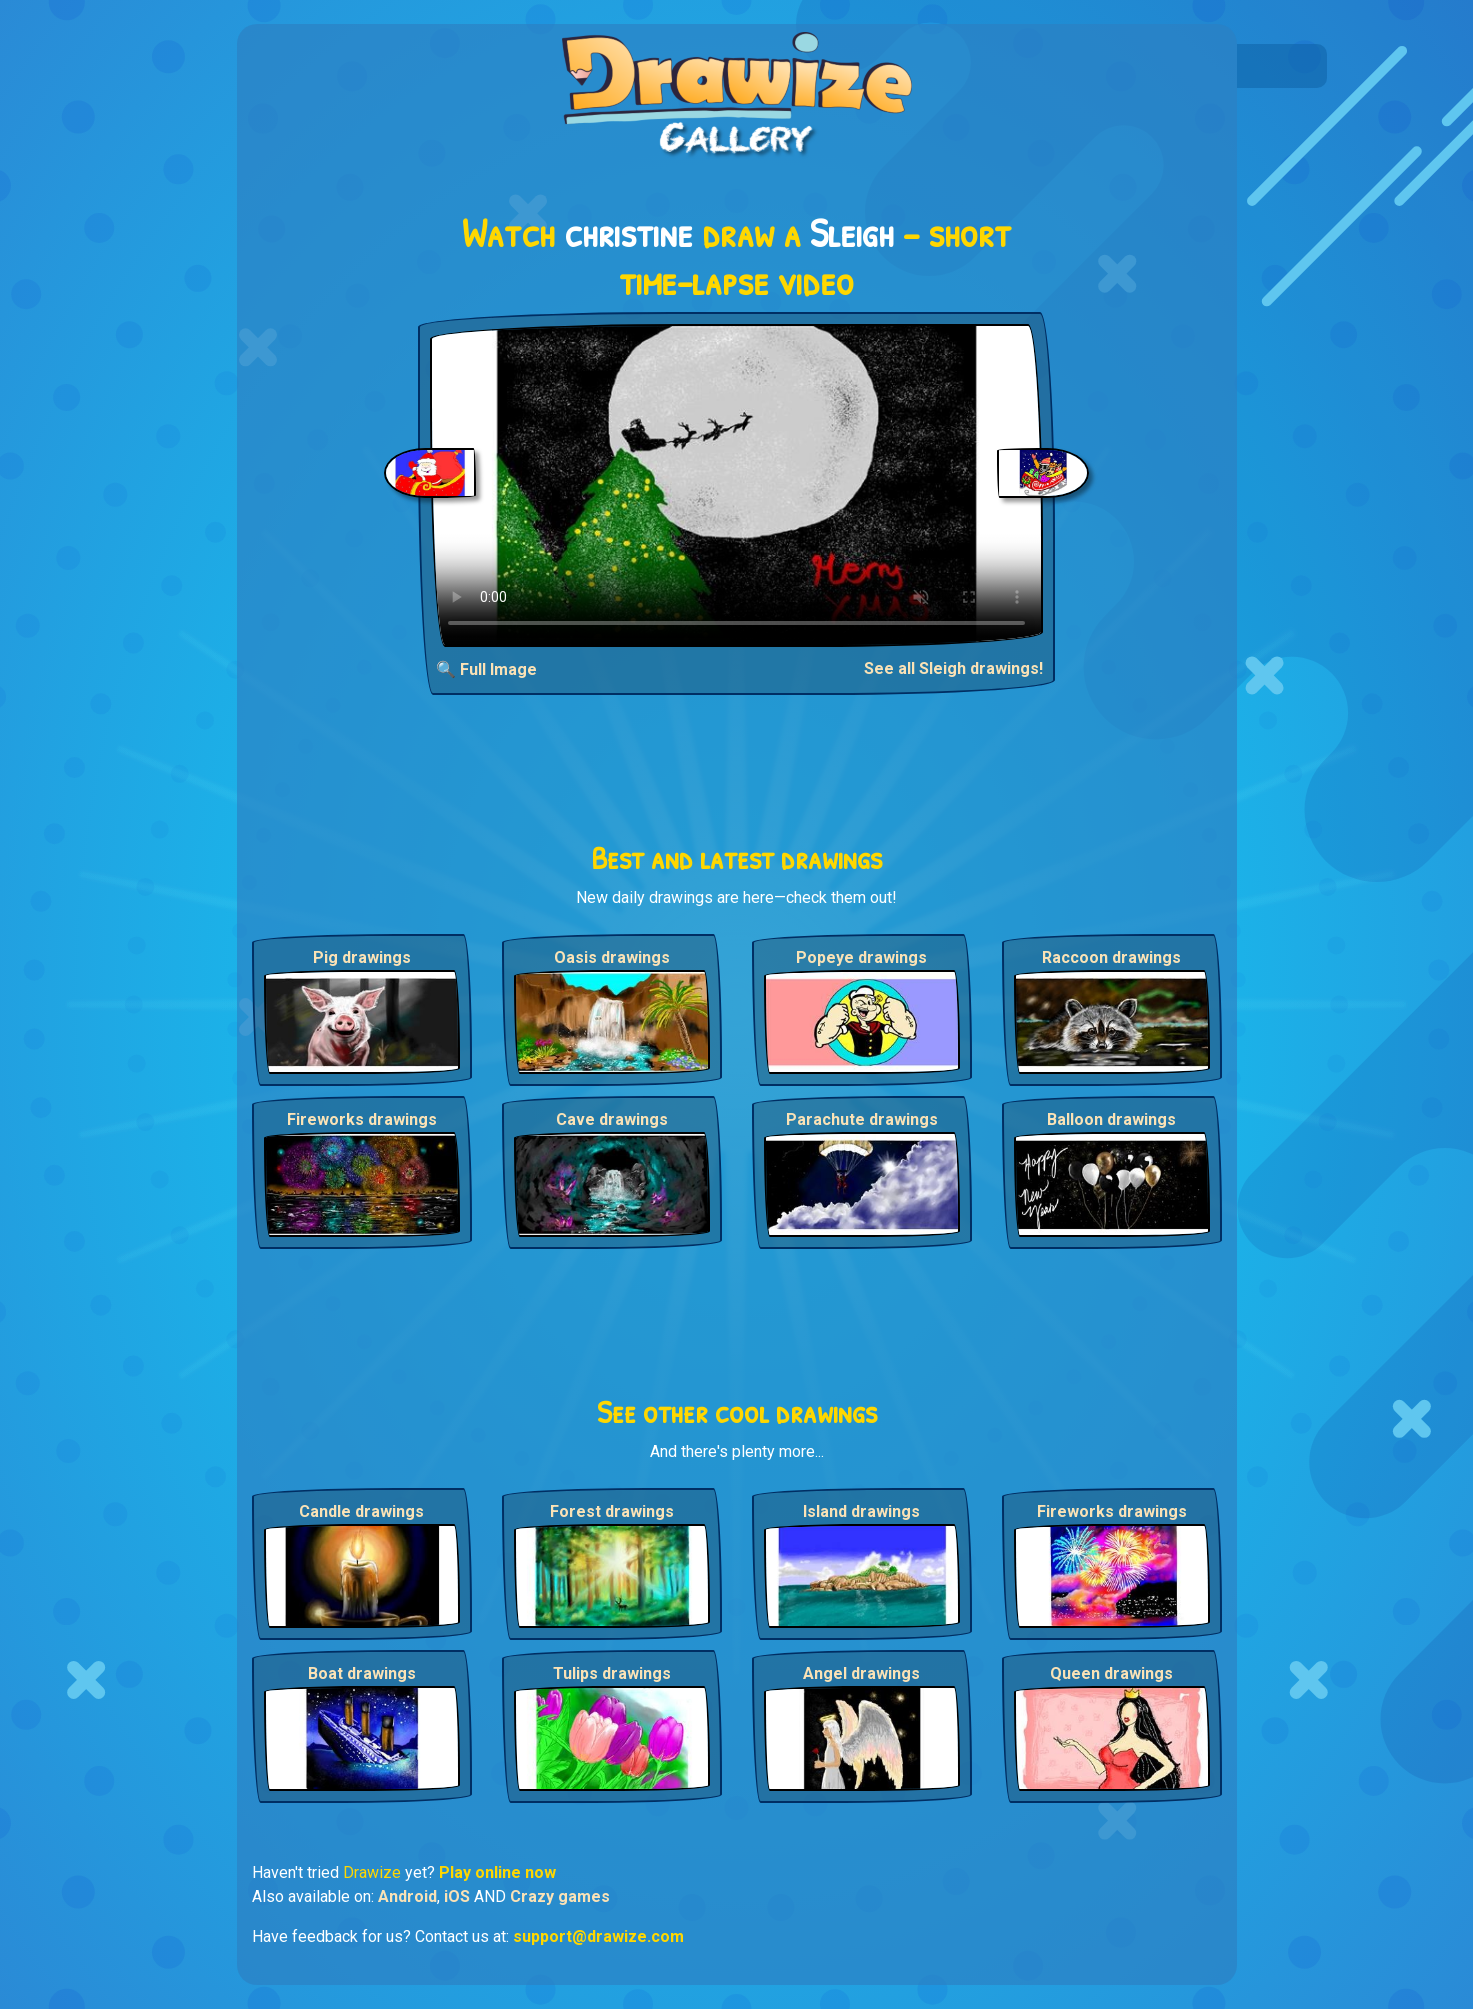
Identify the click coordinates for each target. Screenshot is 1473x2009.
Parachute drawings (862, 1119)
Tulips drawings (612, 1673)
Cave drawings (612, 1119)
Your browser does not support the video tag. (736, 485)
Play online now (497, 1872)
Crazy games (560, 1896)
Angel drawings (861, 1673)
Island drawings (861, 1511)
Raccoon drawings (1111, 957)
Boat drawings (362, 1673)
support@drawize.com (598, 1936)
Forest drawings (612, 1511)
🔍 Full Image (486, 669)
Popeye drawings (861, 957)
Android (407, 1896)
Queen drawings (1111, 1673)
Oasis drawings (612, 957)
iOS (457, 1896)
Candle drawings (361, 1511)
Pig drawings (362, 957)
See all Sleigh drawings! (953, 668)
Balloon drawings (1111, 1119)
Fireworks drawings (362, 1119)
